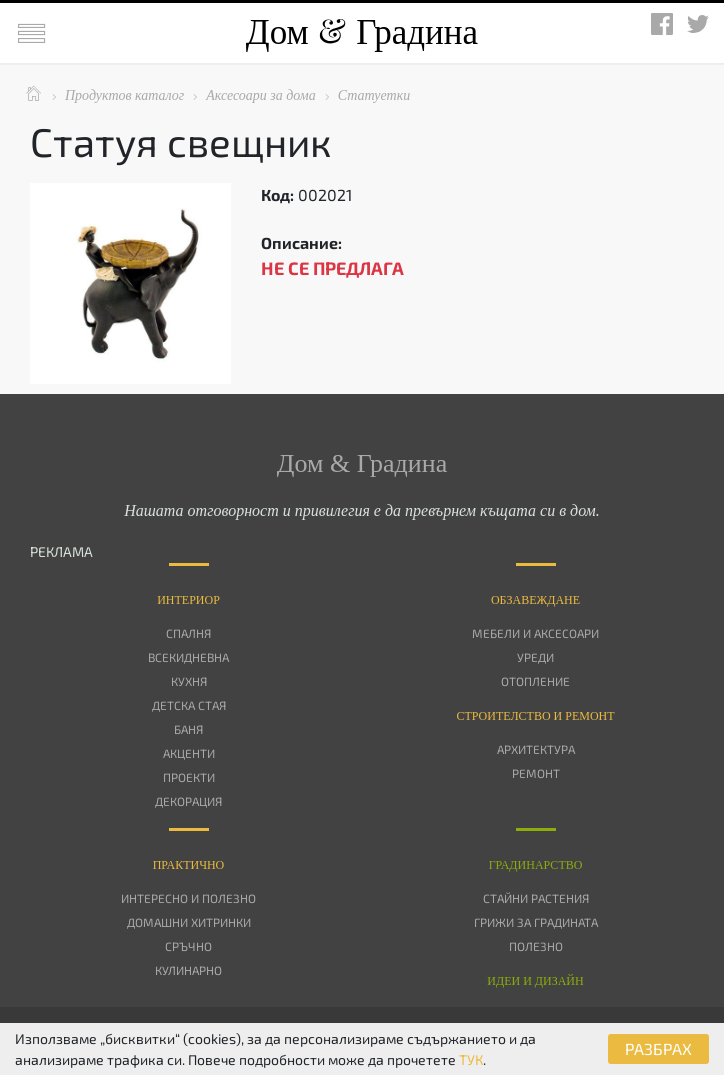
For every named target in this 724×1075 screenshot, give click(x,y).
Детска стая (189, 705)
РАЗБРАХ (658, 1048)
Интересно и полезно (188, 898)
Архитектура (536, 749)
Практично (189, 865)
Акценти (189, 753)
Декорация (188, 801)
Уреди (535, 657)
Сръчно (188, 946)
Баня (188, 729)
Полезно (536, 946)
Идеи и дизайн (535, 981)
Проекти (189, 777)
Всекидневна (188, 657)
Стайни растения (536, 898)
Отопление (535, 681)
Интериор (188, 600)
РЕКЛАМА (61, 551)
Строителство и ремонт (535, 716)
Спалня (188, 633)
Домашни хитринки (189, 922)
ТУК (471, 1059)
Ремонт (536, 773)
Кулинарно (188, 970)
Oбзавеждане (535, 600)
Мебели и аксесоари (535, 633)
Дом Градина (362, 32)
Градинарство (536, 865)
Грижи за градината (536, 922)
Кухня (189, 681)
